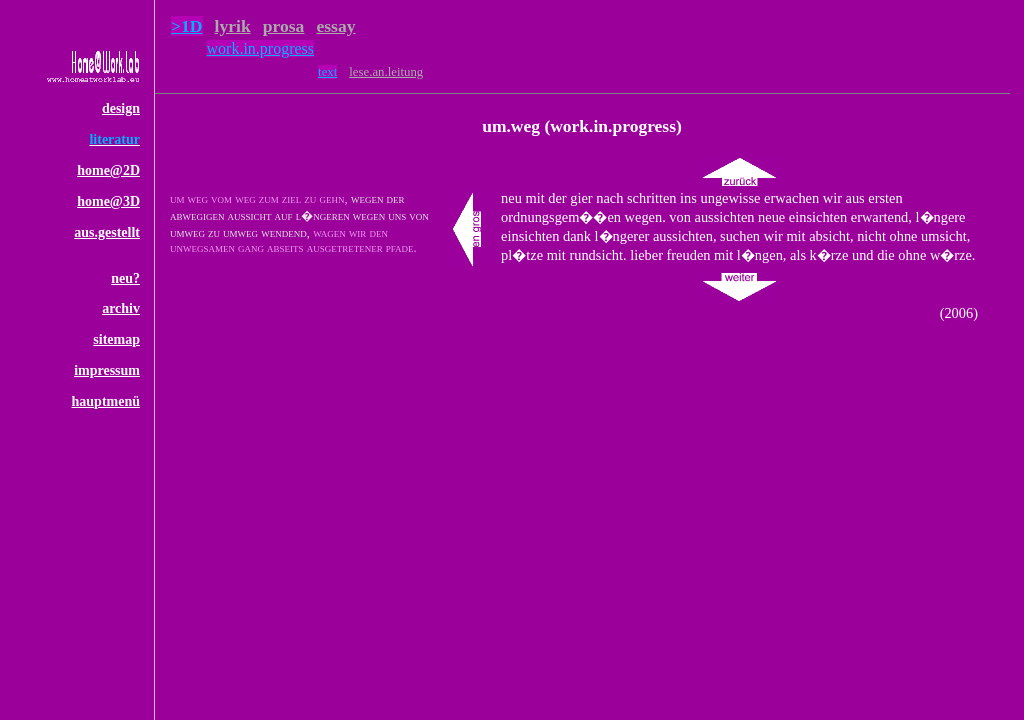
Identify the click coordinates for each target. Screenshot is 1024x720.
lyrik (233, 26)
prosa (284, 26)
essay (335, 26)
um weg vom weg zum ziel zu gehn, (258, 199)
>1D (187, 26)
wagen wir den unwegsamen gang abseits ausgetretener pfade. (293, 240)
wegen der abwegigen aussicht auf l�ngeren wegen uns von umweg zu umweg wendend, (299, 216)
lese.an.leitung (386, 72)
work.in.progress (261, 48)
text (327, 72)
